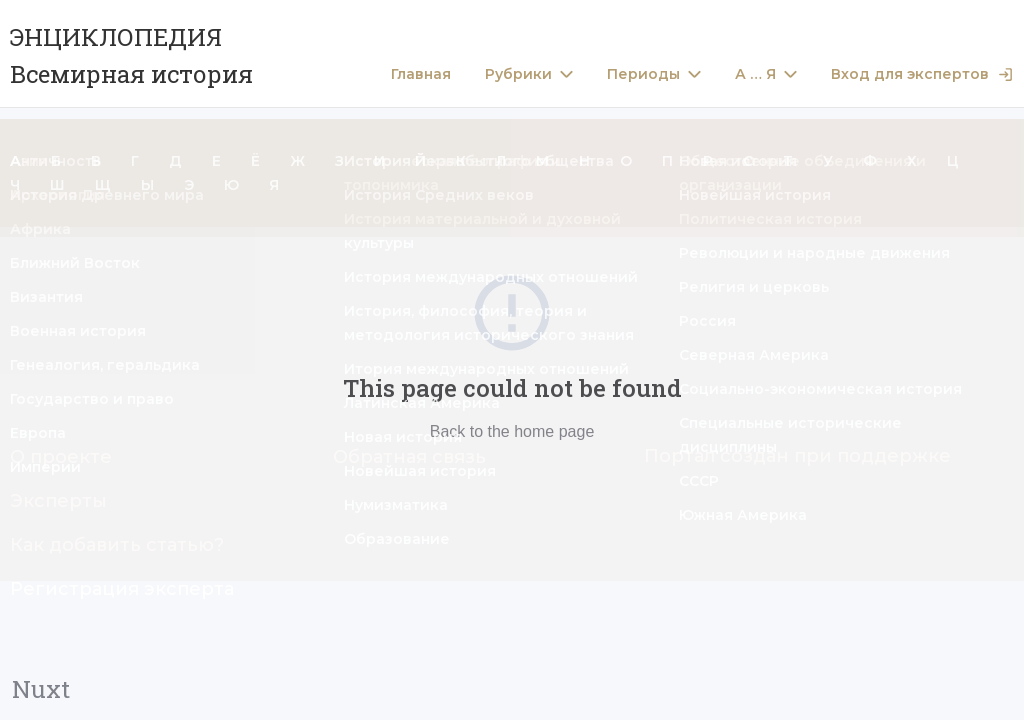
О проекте (61, 457)
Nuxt (41, 689)
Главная (421, 74)
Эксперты (58, 501)
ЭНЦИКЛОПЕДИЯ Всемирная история (131, 55)
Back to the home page (512, 431)
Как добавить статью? (117, 545)
